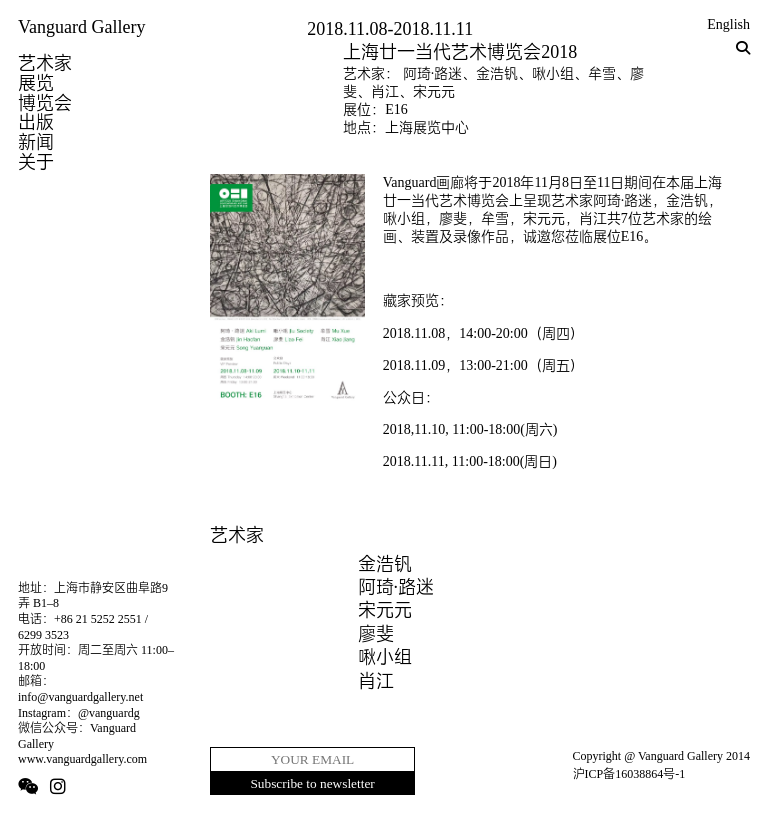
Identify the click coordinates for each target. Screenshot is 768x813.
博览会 (45, 103)
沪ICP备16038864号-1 (629, 774)
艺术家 (45, 63)
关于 (36, 162)
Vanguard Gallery (81, 27)
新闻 (36, 142)
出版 (36, 122)
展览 (36, 83)
